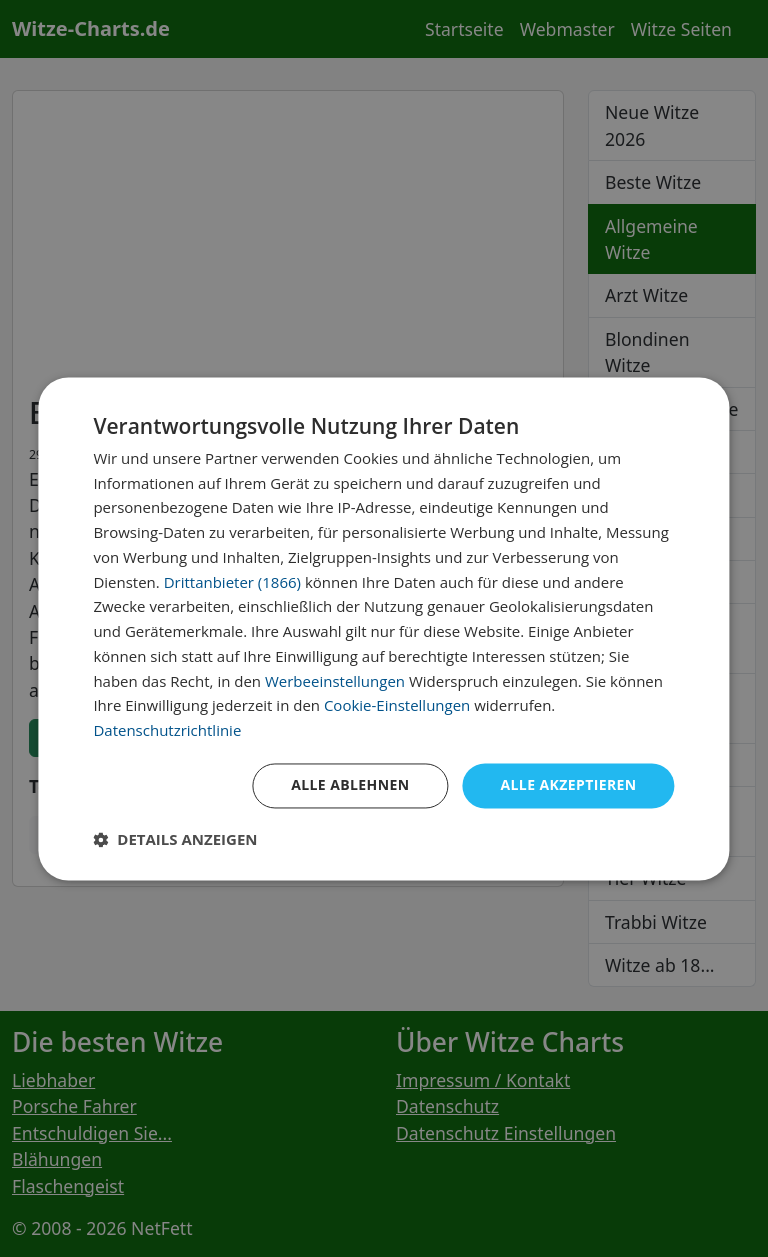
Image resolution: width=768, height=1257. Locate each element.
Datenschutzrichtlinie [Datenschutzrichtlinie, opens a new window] (167, 731)
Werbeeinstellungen (335, 681)
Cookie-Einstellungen (397, 706)
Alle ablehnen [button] (350, 784)
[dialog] (383, 628)
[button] (175, 839)
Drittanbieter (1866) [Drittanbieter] (232, 582)
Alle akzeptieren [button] (568, 784)
